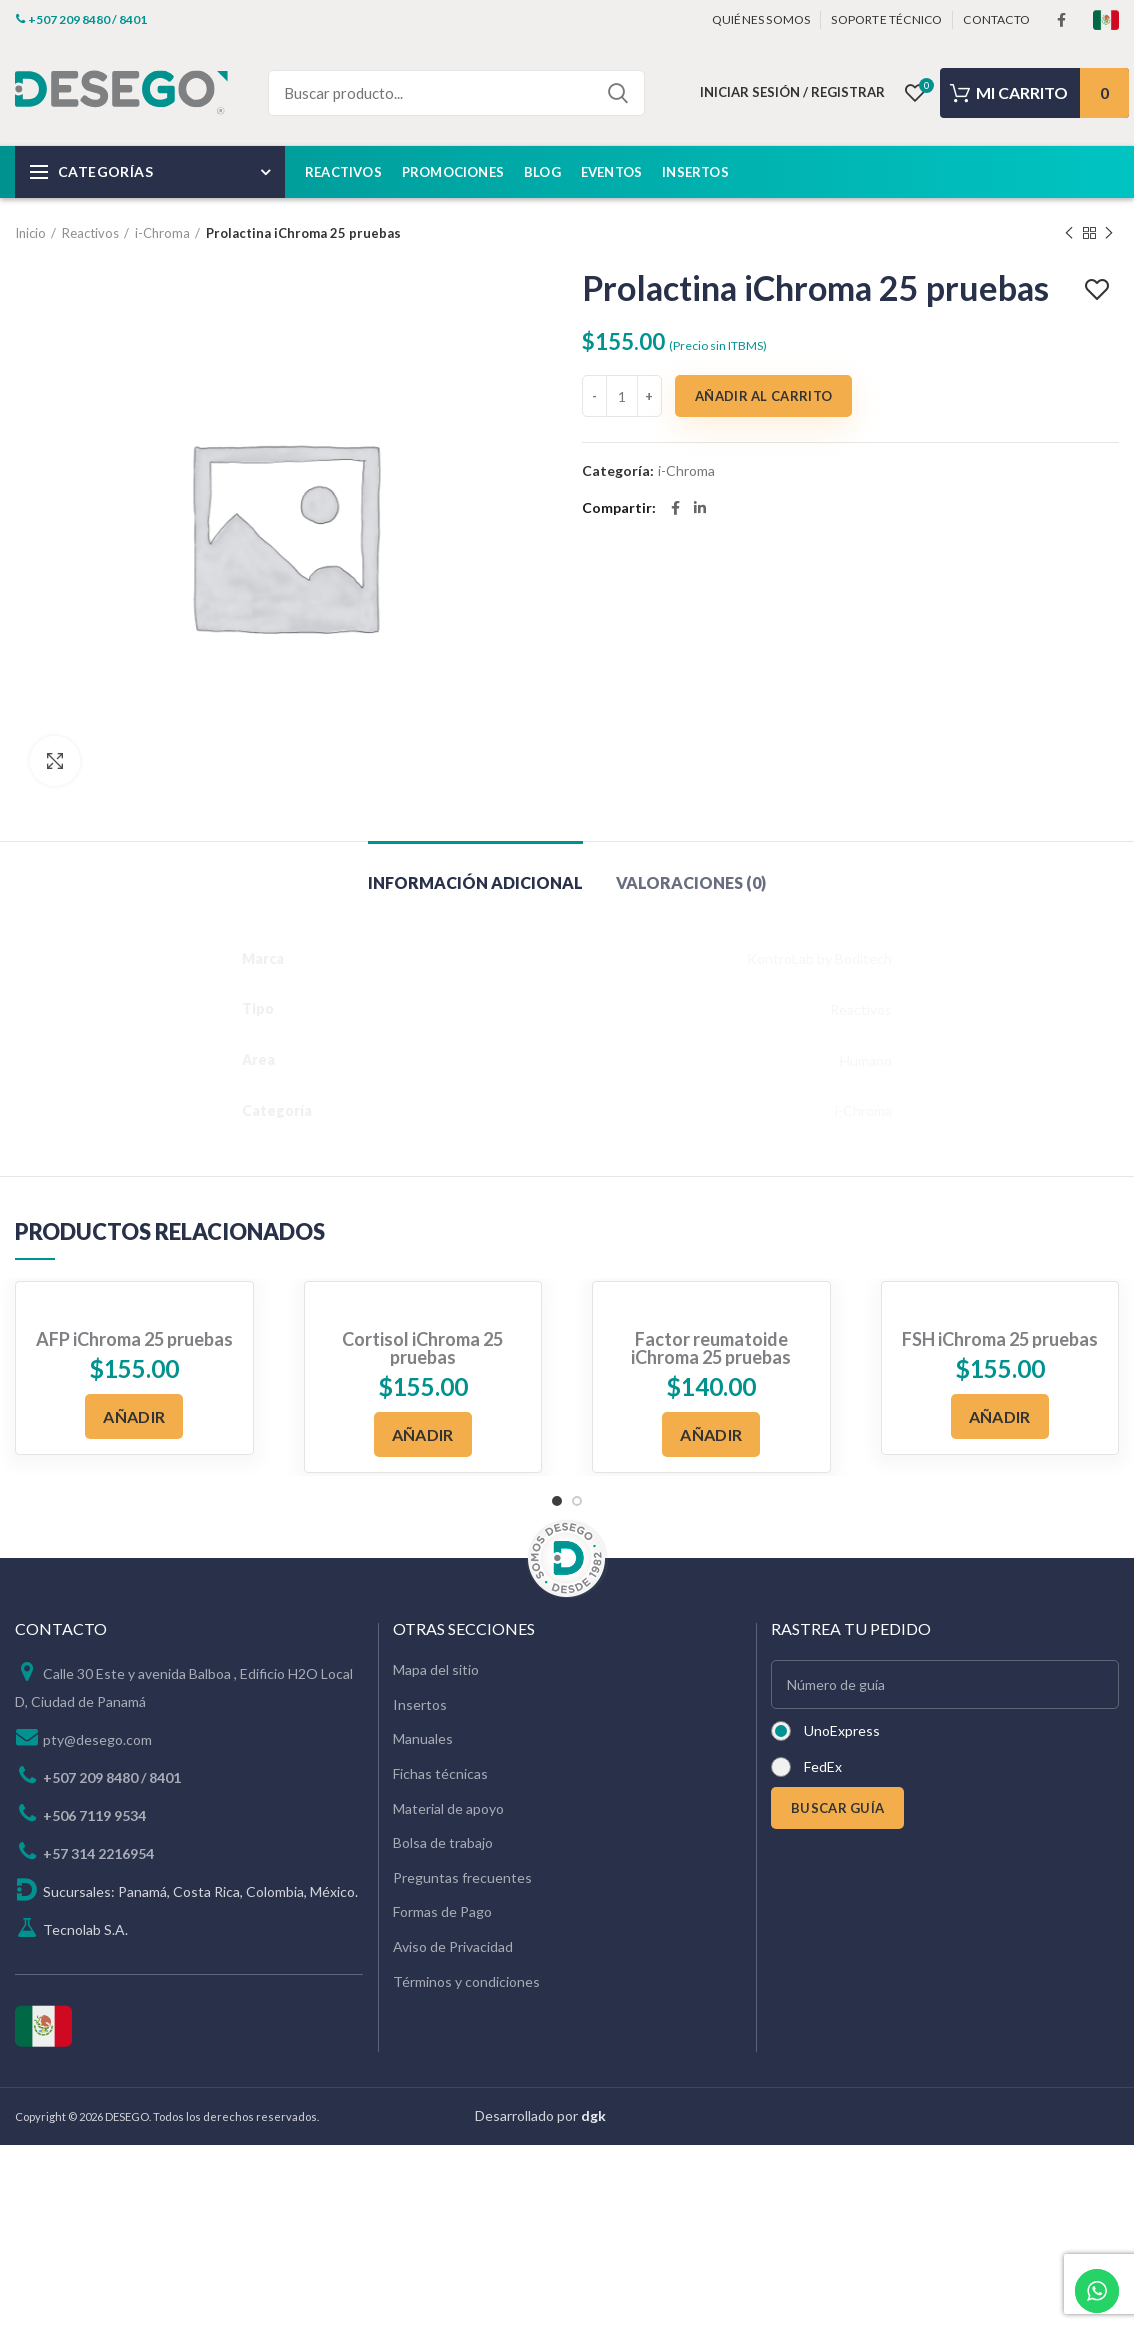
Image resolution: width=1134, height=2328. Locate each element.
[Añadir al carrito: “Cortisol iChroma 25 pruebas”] (423, 1434)
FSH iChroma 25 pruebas (1000, 1339)
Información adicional (475, 882)
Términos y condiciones (466, 1981)
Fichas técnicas (440, 1773)
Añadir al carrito (763, 396)
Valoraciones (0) (691, 882)
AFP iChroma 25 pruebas (134, 1339)
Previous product (1069, 233)
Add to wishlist (1099, 290)
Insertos (420, 1704)
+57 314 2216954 (98, 1853)
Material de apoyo (448, 1808)
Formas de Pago (442, 1911)
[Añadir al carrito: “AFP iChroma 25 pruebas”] (134, 1416)
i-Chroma (162, 233)
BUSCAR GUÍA (837, 1808)
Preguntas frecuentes (462, 1877)
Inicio (30, 233)
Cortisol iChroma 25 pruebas (422, 1348)
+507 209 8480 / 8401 (112, 1777)
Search (618, 93)
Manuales (423, 1738)
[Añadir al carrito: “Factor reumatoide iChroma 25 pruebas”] (711, 1434)
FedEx (823, 1766)
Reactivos (90, 233)
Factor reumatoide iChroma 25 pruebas (711, 1348)
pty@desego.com (97, 1739)
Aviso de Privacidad (453, 1946)
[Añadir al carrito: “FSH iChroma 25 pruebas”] (1000, 1416)
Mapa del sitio (436, 1669)
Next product (1109, 233)
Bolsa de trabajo (443, 1842)
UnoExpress (842, 1730)
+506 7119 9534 (94, 1815)
